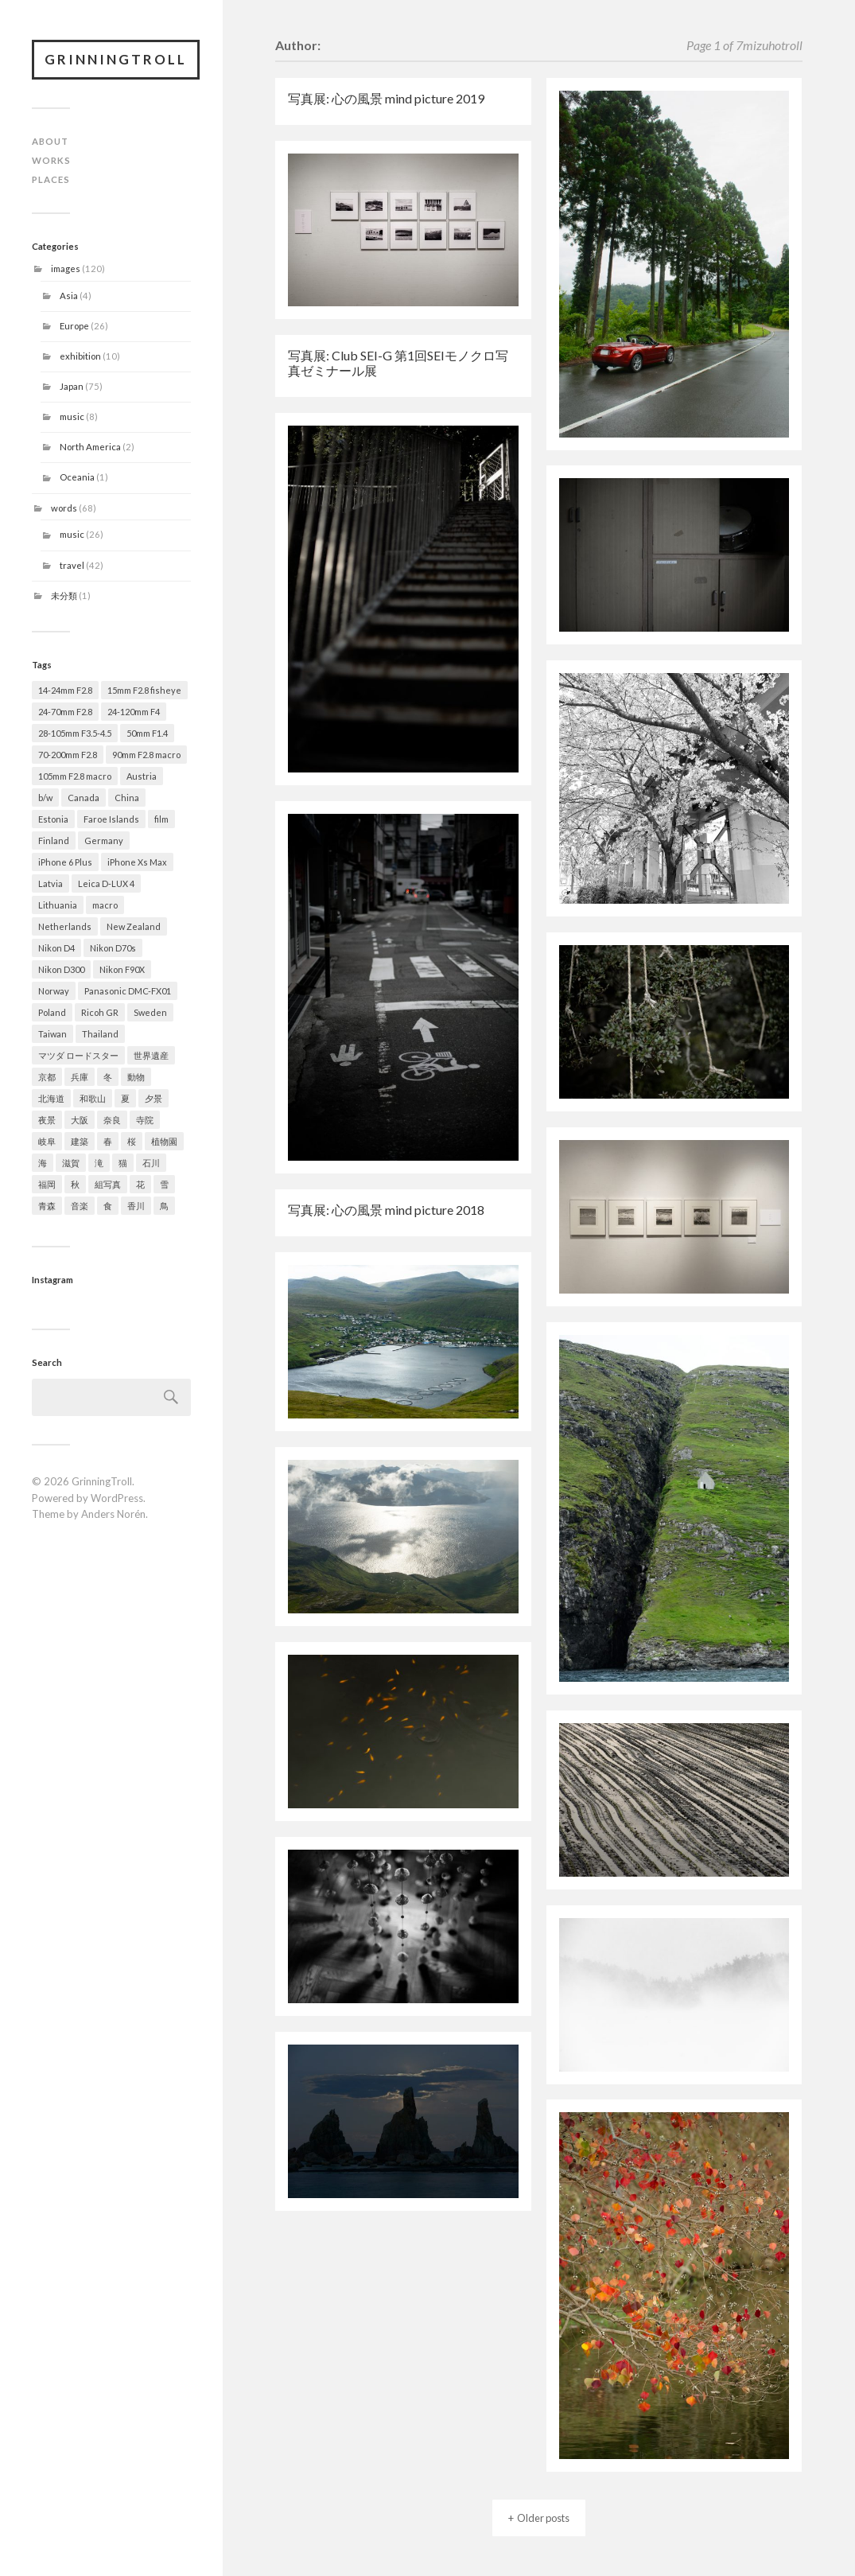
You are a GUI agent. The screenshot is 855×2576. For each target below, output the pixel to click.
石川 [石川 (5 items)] (151, 1163)
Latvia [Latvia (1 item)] (50, 883)
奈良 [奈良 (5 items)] (112, 1120)
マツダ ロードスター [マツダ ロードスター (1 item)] (78, 1055)
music (72, 416)
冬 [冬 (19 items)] (107, 1077)
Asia (69, 295)
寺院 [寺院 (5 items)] (145, 1120)
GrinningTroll (116, 59)
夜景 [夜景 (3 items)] (47, 1120)
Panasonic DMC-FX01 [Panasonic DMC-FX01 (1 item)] (127, 991)
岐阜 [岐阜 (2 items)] (47, 1141)
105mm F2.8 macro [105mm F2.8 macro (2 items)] (74, 776)
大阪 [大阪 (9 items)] (79, 1120)
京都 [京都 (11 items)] (47, 1077)
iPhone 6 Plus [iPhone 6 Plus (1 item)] (65, 862)
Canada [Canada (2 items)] (83, 797)
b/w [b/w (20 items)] (45, 797)
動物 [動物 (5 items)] (136, 1077)
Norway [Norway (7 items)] (53, 991)
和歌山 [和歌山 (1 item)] (93, 1098)
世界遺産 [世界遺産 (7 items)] (151, 1055)
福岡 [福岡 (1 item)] (47, 1184)
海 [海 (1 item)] (42, 1163)
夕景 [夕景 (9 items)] (153, 1098)
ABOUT (50, 141)
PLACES (51, 179)
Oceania (77, 477)
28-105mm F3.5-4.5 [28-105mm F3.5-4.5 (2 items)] (74, 733)
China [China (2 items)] (127, 797)
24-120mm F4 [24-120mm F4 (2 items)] (133, 711)
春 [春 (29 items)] (107, 1141)
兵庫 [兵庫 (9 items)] (79, 1077)
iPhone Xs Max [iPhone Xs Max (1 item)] (137, 862)
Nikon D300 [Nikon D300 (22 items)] (61, 969)
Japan (72, 386)
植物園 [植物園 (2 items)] (164, 1141)
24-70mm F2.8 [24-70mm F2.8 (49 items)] (65, 711)
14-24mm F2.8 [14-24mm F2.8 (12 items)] (65, 690)
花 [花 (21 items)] (140, 1184)
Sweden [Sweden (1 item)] (150, 1012)
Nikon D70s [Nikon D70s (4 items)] (113, 948)
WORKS (51, 160)
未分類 (64, 595)
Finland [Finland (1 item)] (53, 840)
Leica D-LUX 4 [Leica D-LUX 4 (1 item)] (106, 883)
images (65, 268)
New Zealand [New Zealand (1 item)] (134, 926)
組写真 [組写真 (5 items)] (108, 1184)
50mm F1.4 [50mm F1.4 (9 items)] (147, 733)
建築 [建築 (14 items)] (79, 1141)
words (64, 508)
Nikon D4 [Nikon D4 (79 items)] (56, 948)
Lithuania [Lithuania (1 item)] (57, 905)
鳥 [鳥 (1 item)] (164, 1205)
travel (72, 565)
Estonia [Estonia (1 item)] (53, 819)
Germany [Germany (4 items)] (103, 840)
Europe (74, 326)
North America (90, 447)
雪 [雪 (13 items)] (164, 1184)
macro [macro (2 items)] (105, 905)
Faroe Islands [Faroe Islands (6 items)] (111, 819)
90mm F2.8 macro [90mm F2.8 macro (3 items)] (146, 754)
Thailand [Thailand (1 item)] (100, 1034)
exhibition (80, 356)
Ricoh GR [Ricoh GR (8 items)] (100, 1012)
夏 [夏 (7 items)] (125, 1098)
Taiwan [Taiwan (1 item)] (52, 1034)
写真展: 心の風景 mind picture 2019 (386, 98)
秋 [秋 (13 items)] (75, 1184)
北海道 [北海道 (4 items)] (51, 1098)
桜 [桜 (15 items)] (131, 1141)
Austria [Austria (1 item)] (141, 776)
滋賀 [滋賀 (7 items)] (71, 1163)
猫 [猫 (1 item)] (123, 1163)
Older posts (543, 2518)
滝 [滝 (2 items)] (99, 1163)
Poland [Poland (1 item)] (52, 1012)
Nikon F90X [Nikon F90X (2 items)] (122, 969)
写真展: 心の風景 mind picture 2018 (386, 1209)
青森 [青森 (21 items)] (47, 1205)
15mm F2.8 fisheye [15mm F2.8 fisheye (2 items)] (144, 690)
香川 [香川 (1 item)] (136, 1205)
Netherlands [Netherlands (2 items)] (64, 926)
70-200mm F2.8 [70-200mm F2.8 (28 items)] (67, 754)
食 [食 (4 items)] (107, 1205)
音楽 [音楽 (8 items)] (79, 1205)
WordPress (117, 1498)
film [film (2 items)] (161, 819)
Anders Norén (113, 1514)
